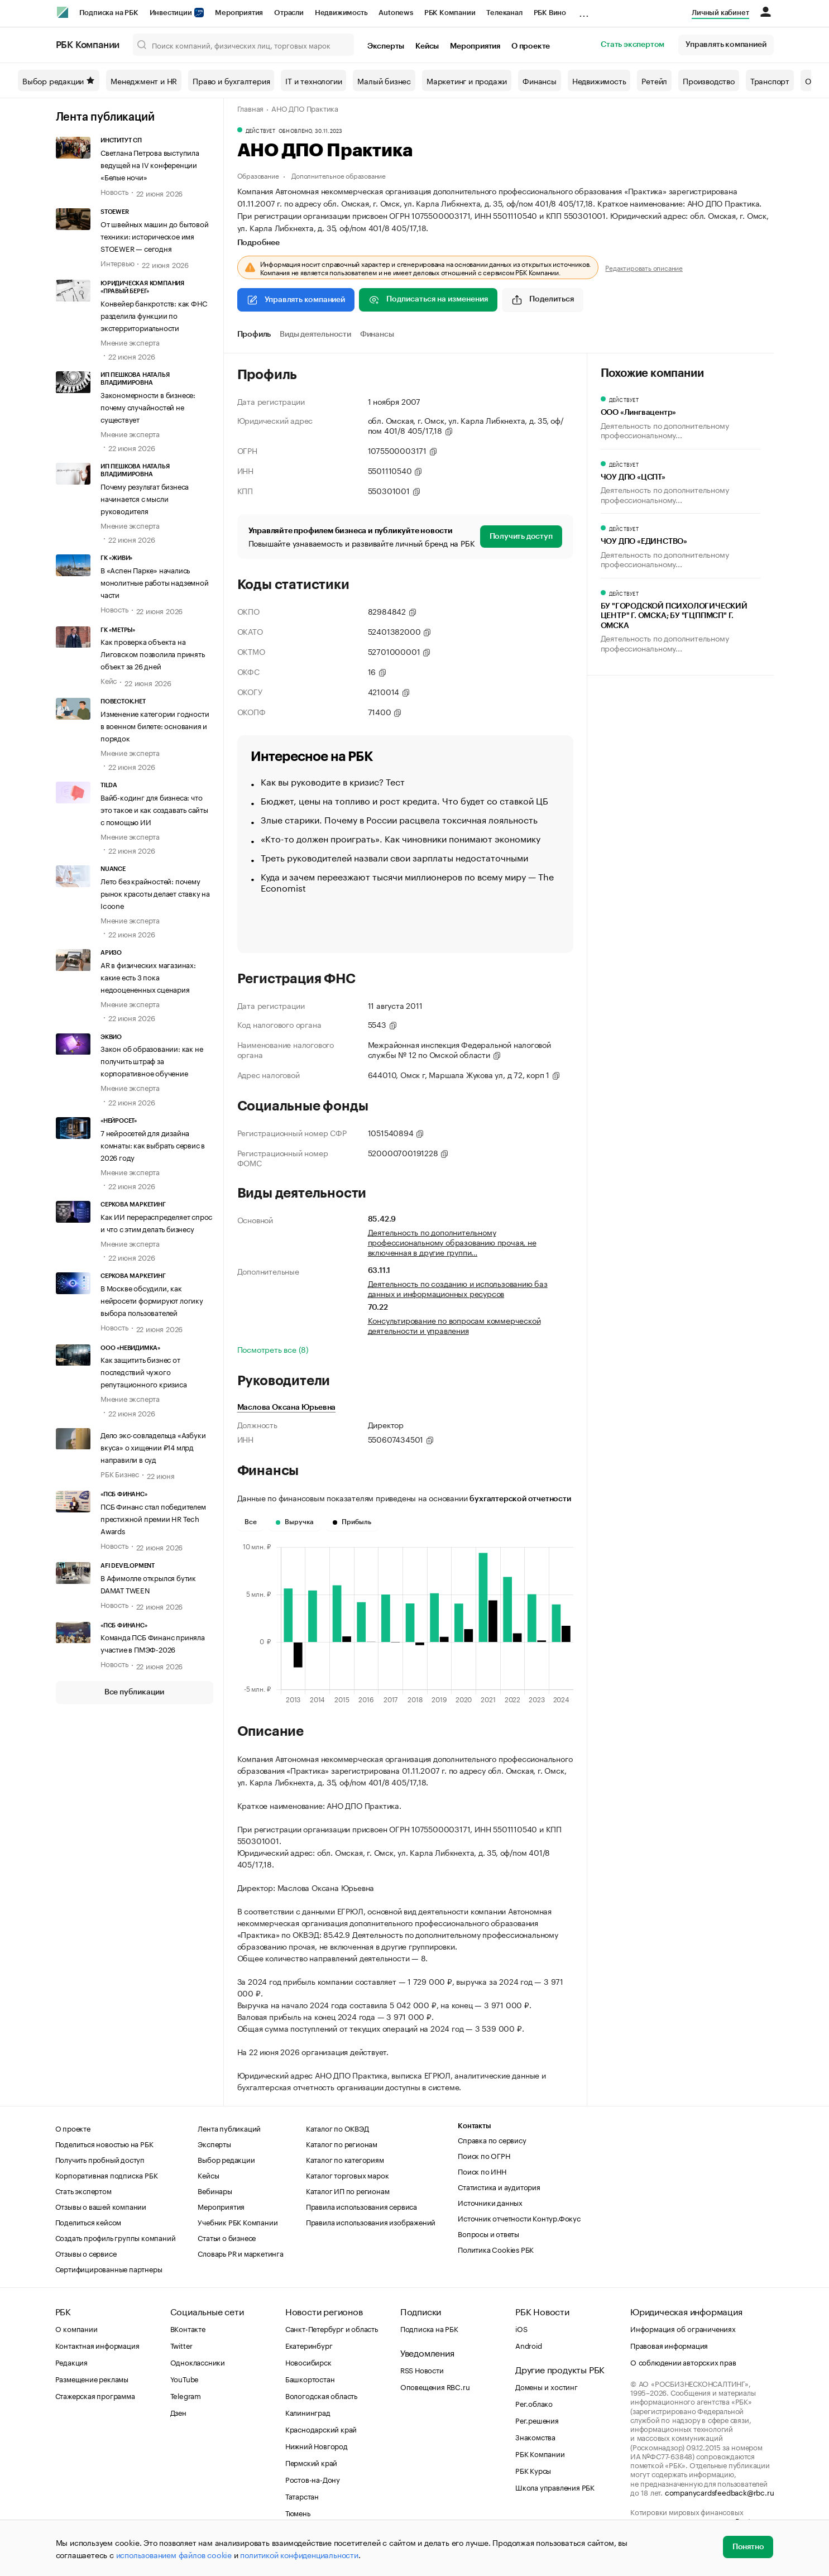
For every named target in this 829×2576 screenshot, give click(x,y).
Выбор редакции (58, 80)
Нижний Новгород (316, 2445)
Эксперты (385, 46)
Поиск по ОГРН (484, 2155)
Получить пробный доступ (100, 2159)
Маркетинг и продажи (467, 80)
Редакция (71, 2361)
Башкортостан (310, 2378)
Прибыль (352, 1522)
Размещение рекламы (91, 2378)
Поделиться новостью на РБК (104, 2143)
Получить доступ (521, 536)
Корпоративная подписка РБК (106, 2174)
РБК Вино (550, 12)
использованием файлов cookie (174, 2554)
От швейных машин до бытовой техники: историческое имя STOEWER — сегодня (154, 235)
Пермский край (311, 2462)
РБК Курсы (533, 2470)
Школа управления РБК (555, 2486)
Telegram (185, 2395)
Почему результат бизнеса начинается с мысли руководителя (144, 498)
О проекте (530, 46)
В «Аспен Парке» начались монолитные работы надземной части (154, 582)
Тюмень (297, 2512)
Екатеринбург (309, 2344)
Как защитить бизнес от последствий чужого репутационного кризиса (143, 1371)
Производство (709, 80)
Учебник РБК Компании (237, 2221)
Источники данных (490, 2202)
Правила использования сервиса (361, 2205)
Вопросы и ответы (488, 2233)
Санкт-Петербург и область (331, 2328)
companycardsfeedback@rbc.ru (719, 2491)
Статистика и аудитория (499, 2186)
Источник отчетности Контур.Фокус (519, 2217)
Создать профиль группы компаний (115, 2237)
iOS (521, 2328)
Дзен (178, 2411)
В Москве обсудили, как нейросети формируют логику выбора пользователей (151, 1300)
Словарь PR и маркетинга (240, 2252)
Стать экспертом (632, 45)
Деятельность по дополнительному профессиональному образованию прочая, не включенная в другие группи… (452, 1242)
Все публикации (134, 1692)
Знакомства (535, 2436)
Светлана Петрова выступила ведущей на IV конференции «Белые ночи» (149, 164)
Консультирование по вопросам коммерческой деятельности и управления (454, 1325)
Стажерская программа (95, 2395)
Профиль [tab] (254, 334)
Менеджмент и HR (144, 80)
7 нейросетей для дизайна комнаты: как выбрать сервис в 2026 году (152, 1144)
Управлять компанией (726, 45)
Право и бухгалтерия (231, 80)
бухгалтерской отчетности (520, 1499)
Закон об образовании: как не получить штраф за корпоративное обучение (151, 1060)
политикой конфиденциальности (299, 2554)
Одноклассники (197, 2361)
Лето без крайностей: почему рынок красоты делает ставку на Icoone (155, 893)
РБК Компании (450, 12)
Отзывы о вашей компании (100, 2205)
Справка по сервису (492, 2139)
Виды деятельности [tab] (315, 334)
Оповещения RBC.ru (435, 2386)
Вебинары (215, 2190)
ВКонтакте (187, 2328)
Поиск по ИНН (482, 2170)
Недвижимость (341, 12)
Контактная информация (97, 2344)
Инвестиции (177, 12)
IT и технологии (313, 80)
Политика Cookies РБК (496, 2248)
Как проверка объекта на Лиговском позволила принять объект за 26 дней (152, 653)
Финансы (540, 80)
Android (528, 2344)
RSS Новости (422, 2369)
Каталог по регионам (341, 2143)
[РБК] (62, 12)
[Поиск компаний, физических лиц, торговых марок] (243, 44)
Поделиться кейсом (88, 2221)
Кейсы (427, 46)
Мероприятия (239, 12)
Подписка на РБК (108, 12)
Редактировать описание (644, 267)
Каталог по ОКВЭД (337, 2127)
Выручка (295, 1522)
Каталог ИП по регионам (348, 2190)
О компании (76, 2328)
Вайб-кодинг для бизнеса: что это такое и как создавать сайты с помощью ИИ (154, 809)
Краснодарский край (321, 2428)
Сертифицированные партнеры (108, 2268)
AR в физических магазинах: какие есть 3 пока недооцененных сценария (148, 976)
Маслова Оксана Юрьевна (286, 1407)
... (584, 11)
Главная (250, 107)
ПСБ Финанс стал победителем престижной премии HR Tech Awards (153, 1518)
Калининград (307, 2411)
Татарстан (302, 2495)
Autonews (395, 12)
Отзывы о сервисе (86, 2252)
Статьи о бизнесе (227, 2237)
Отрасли (289, 12)
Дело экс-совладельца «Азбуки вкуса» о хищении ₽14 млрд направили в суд (152, 1446)
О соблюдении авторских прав (683, 2361)
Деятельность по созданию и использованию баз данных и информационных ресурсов (458, 1288)
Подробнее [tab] (258, 243)
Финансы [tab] (377, 334)
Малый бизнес (384, 80)
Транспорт (769, 80)
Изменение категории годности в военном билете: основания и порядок (154, 725)
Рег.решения (537, 2419)
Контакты (474, 2125)
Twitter (181, 2344)
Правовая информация (669, 2344)
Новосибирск (308, 2361)
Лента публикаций (105, 117)
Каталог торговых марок (347, 2174)
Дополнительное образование (338, 175)
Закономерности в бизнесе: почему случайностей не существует (147, 406)
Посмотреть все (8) (273, 1349)
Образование (258, 175)
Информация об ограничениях (683, 2328)
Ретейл (654, 80)
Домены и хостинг (546, 2386)
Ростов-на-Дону (312, 2478)
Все (251, 1522)
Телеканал (504, 12)
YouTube (184, 2378)
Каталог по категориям (345, 2159)
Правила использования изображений (370, 2221)
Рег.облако (534, 2403)
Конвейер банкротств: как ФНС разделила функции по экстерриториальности (153, 315)
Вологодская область (321, 2395)
